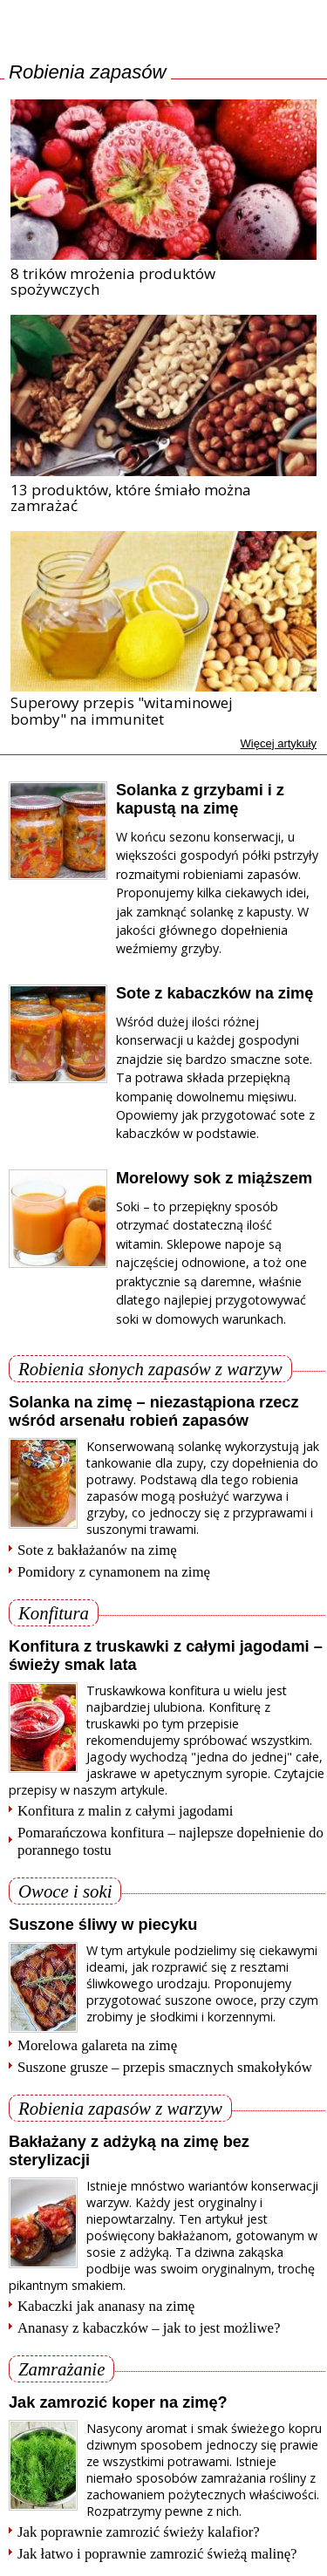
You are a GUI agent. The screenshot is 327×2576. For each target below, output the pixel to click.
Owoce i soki (65, 1891)
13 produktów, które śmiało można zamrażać (130, 498)
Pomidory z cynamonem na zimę (113, 1572)
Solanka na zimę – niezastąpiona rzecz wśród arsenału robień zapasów (154, 1411)
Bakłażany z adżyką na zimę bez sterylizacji (129, 2151)
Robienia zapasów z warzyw (120, 2108)
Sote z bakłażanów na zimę (97, 1550)
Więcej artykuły (279, 743)
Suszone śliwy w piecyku (103, 1924)
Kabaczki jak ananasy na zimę (105, 2306)
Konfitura (53, 1613)
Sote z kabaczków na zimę (214, 993)
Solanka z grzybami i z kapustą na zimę (200, 799)
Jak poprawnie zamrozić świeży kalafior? (138, 2532)
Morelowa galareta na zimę (97, 2045)
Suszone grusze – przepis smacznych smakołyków (164, 2067)
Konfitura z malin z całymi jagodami (125, 1811)
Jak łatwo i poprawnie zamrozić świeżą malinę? (157, 2553)
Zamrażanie (61, 2369)
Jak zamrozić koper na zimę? (118, 2402)
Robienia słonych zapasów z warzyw (150, 1369)
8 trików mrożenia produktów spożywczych (112, 281)
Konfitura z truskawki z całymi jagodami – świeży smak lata (166, 1655)
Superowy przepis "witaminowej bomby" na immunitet (121, 710)
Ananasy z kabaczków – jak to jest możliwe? (149, 2328)
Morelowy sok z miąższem (214, 1178)
